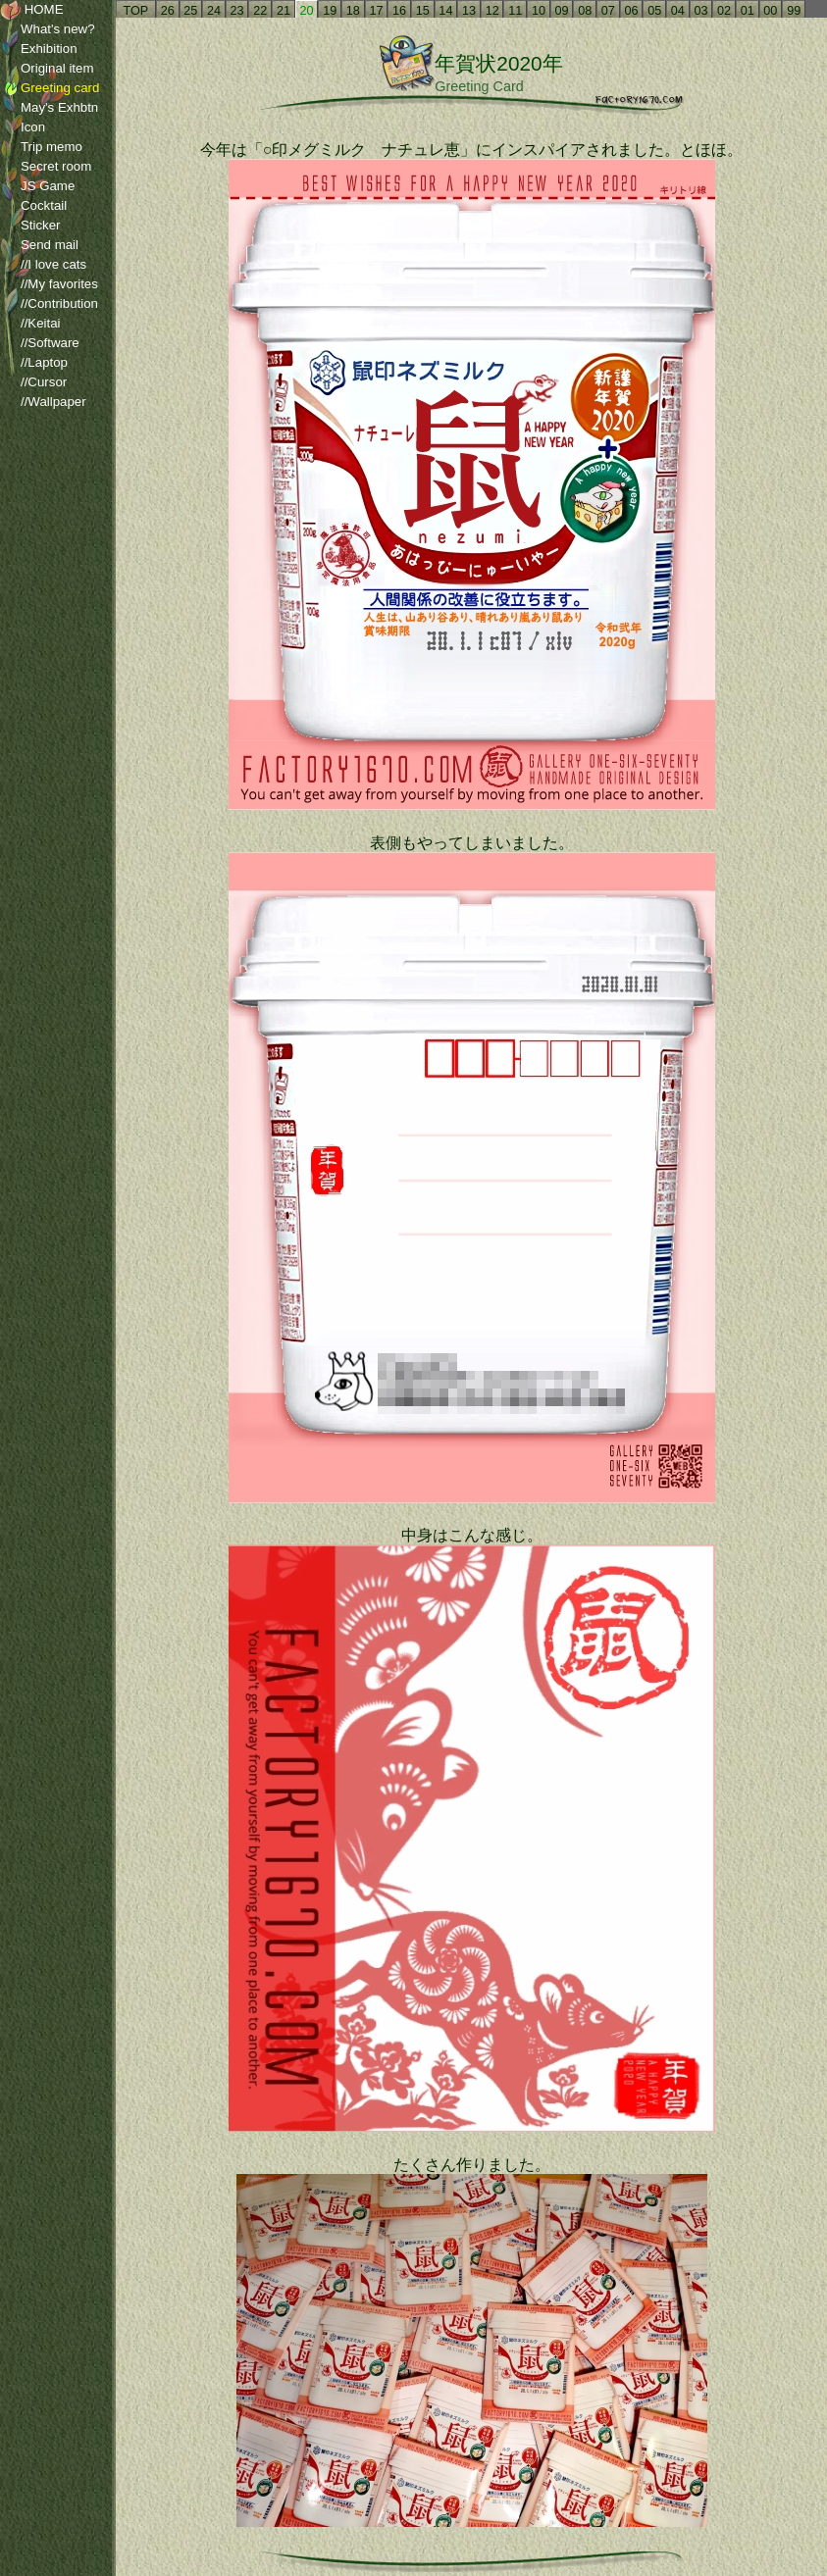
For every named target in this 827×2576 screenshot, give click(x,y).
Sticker (30, 225)
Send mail (39, 245)
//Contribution (49, 304)
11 (515, 11)
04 (678, 11)
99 (794, 11)
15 (423, 11)
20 (307, 11)
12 (492, 11)
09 (562, 11)
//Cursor (33, 382)
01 (747, 11)
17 (376, 11)
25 (190, 11)
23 (237, 11)
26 (168, 11)
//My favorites (49, 284)
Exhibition (39, 49)
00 (770, 11)
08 (585, 11)
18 (353, 11)
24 (214, 11)
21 (283, 11)
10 (538, 11)
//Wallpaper (43, 402)
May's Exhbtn (49, 108)
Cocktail (33, 206)
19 (329, 11)
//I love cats (43, 265)
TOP (136, 11)
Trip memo (41, 147)
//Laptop (34, 363)
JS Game (37, 186)
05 (654, 11)
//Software (39, 343)
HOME (31, 10)
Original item (46, 68)
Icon (22, 127)
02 (724, 11)
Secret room (45, 167)
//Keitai (30, 323)
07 (608, 11)
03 (700, 11)
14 (445, 11)
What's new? (47, 29)
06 (631, 11)
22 (260, 11)
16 (399, 11)
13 (469, 11)
